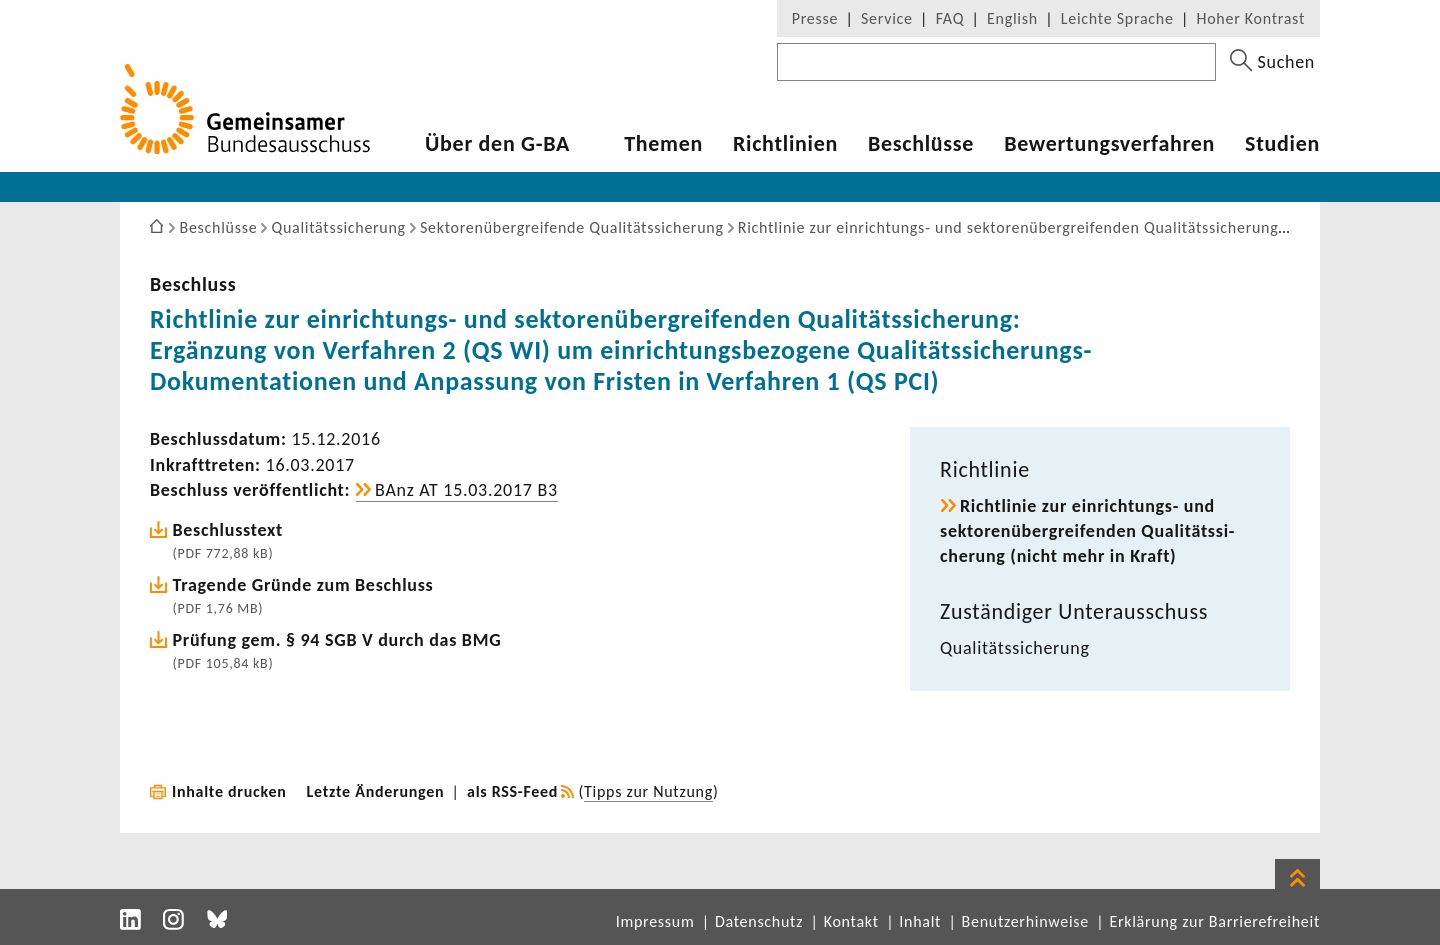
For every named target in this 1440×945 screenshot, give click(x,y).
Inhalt (920, 921)
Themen (663, 144)
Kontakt (851, 921)
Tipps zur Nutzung (648, 791)
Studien (1282, 144)
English (1012, 18)
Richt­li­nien (785, 144)
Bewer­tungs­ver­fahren (1109, 144)
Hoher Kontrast (1251, 18)
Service (887, 18)
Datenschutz (759, 921)
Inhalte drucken (229, 791)
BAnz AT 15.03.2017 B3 (466, 490)
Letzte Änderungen (376, 791)
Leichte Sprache (1117, 18)
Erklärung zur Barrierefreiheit (1214, 921)
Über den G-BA (497, 144)
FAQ (950, 18)
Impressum (655, 921)
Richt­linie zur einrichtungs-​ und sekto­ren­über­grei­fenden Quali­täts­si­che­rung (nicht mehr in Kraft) (1087, 531)
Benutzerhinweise (1025, 921)
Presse (815, 18)
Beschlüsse (921, 144)
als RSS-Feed (512, 791)
